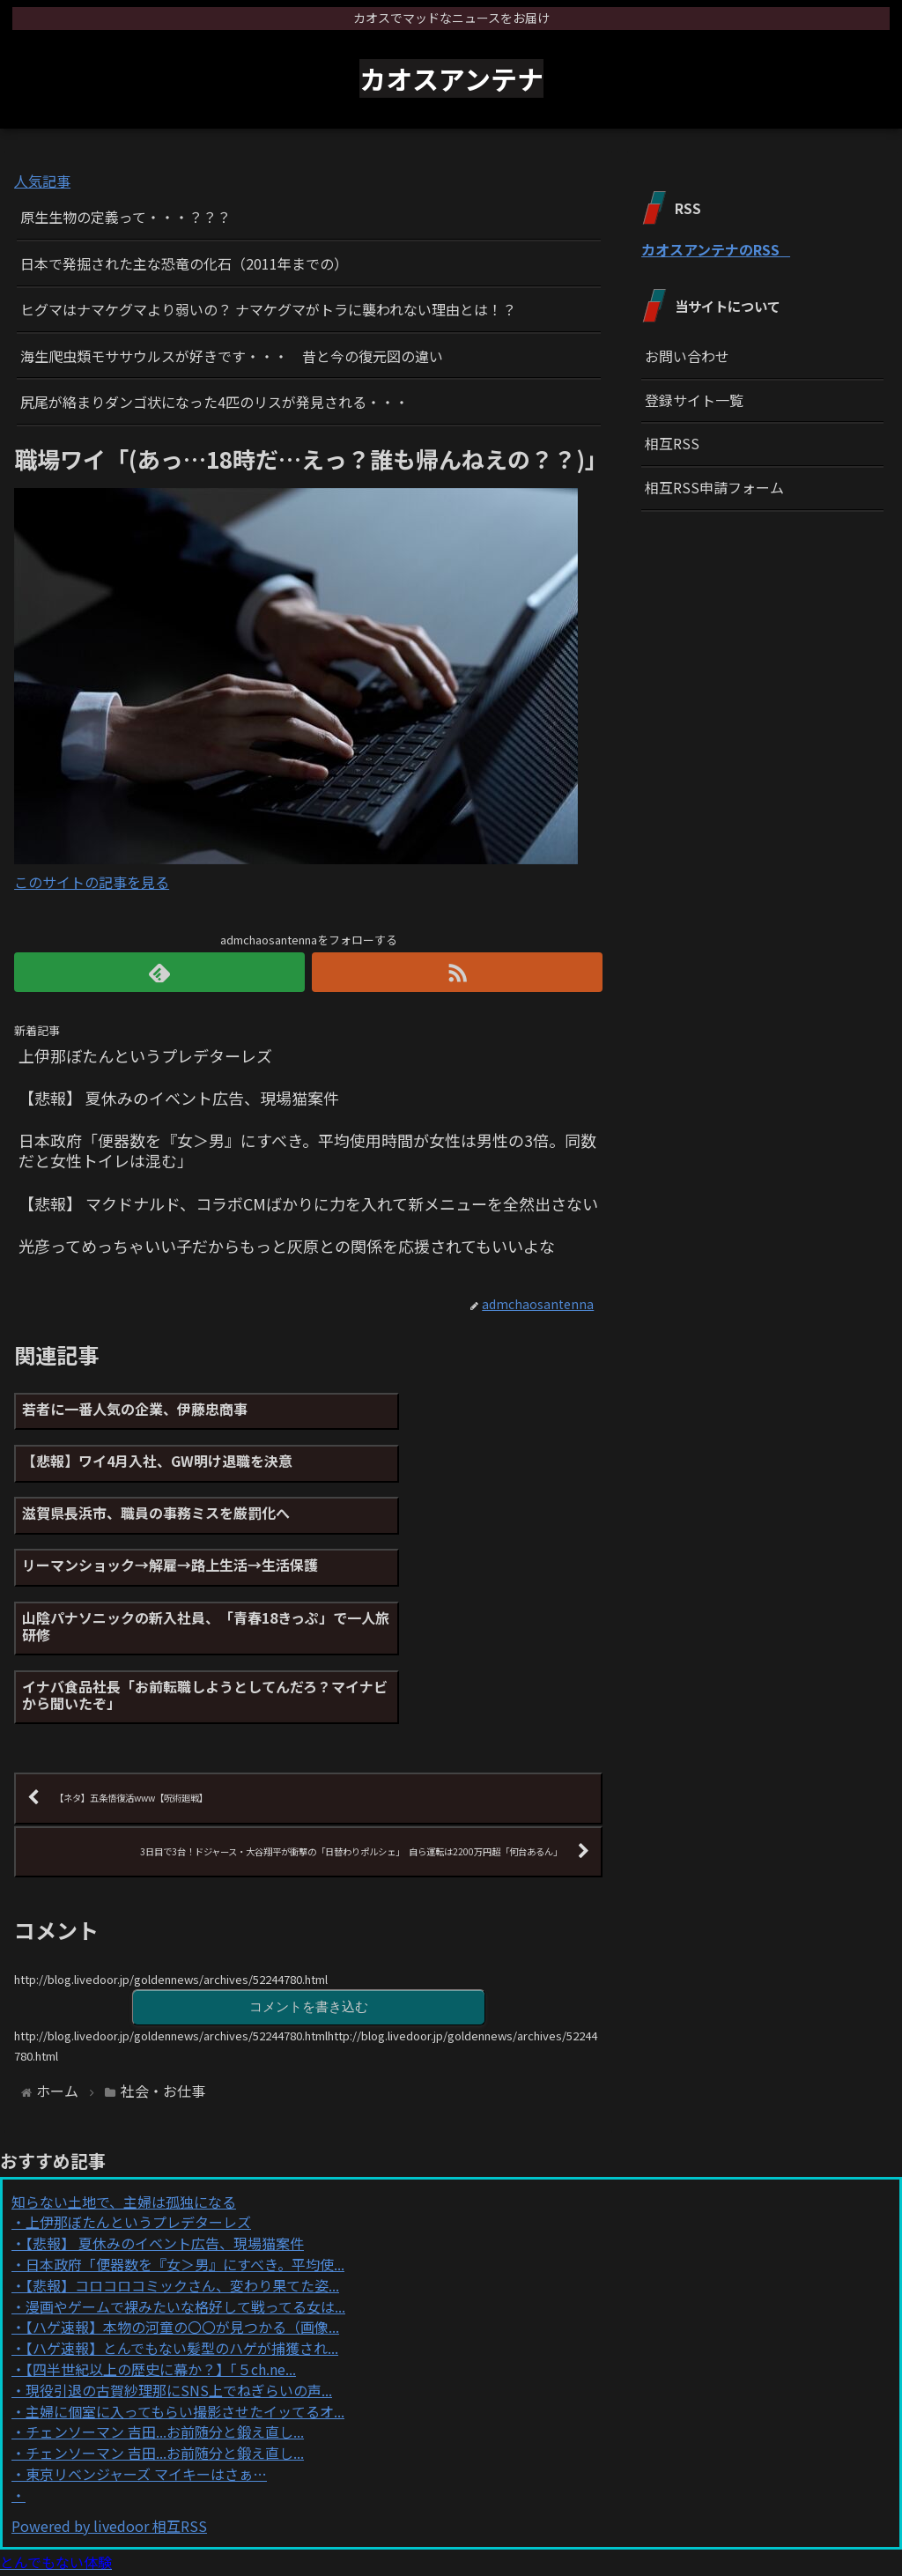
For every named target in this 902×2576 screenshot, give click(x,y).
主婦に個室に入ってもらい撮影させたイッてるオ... (185, 2265)
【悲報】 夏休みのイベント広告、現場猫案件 (165, 2097)
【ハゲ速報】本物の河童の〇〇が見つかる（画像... (182, 2181)
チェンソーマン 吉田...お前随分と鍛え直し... (165, 2286)
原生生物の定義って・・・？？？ (125, 216)
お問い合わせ (687, 355)
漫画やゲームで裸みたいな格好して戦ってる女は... (185, 2160)
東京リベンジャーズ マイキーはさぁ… (146, 2327)
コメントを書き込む (308, 1859)
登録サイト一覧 (694, 400)
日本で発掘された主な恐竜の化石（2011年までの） (184, 263)
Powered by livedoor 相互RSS (109, 2379)
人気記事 (42, 180)
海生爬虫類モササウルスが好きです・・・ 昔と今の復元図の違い (231, 355)
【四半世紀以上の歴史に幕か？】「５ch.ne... (161, 2222)
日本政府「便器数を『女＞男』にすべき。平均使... (185, 2117)
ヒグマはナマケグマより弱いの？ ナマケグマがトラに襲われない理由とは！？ (268, 309)
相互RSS (672, 443)
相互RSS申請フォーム (714, 487)
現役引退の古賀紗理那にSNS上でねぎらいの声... (179, 2243)
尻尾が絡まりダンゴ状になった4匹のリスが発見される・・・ (214, 401)
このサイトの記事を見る (91, 881)
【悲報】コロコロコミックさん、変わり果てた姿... (182, 2139)
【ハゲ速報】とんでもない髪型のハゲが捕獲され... (182, 2201)
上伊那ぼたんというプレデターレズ (138, 2076)
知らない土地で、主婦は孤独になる (123, 2055)
